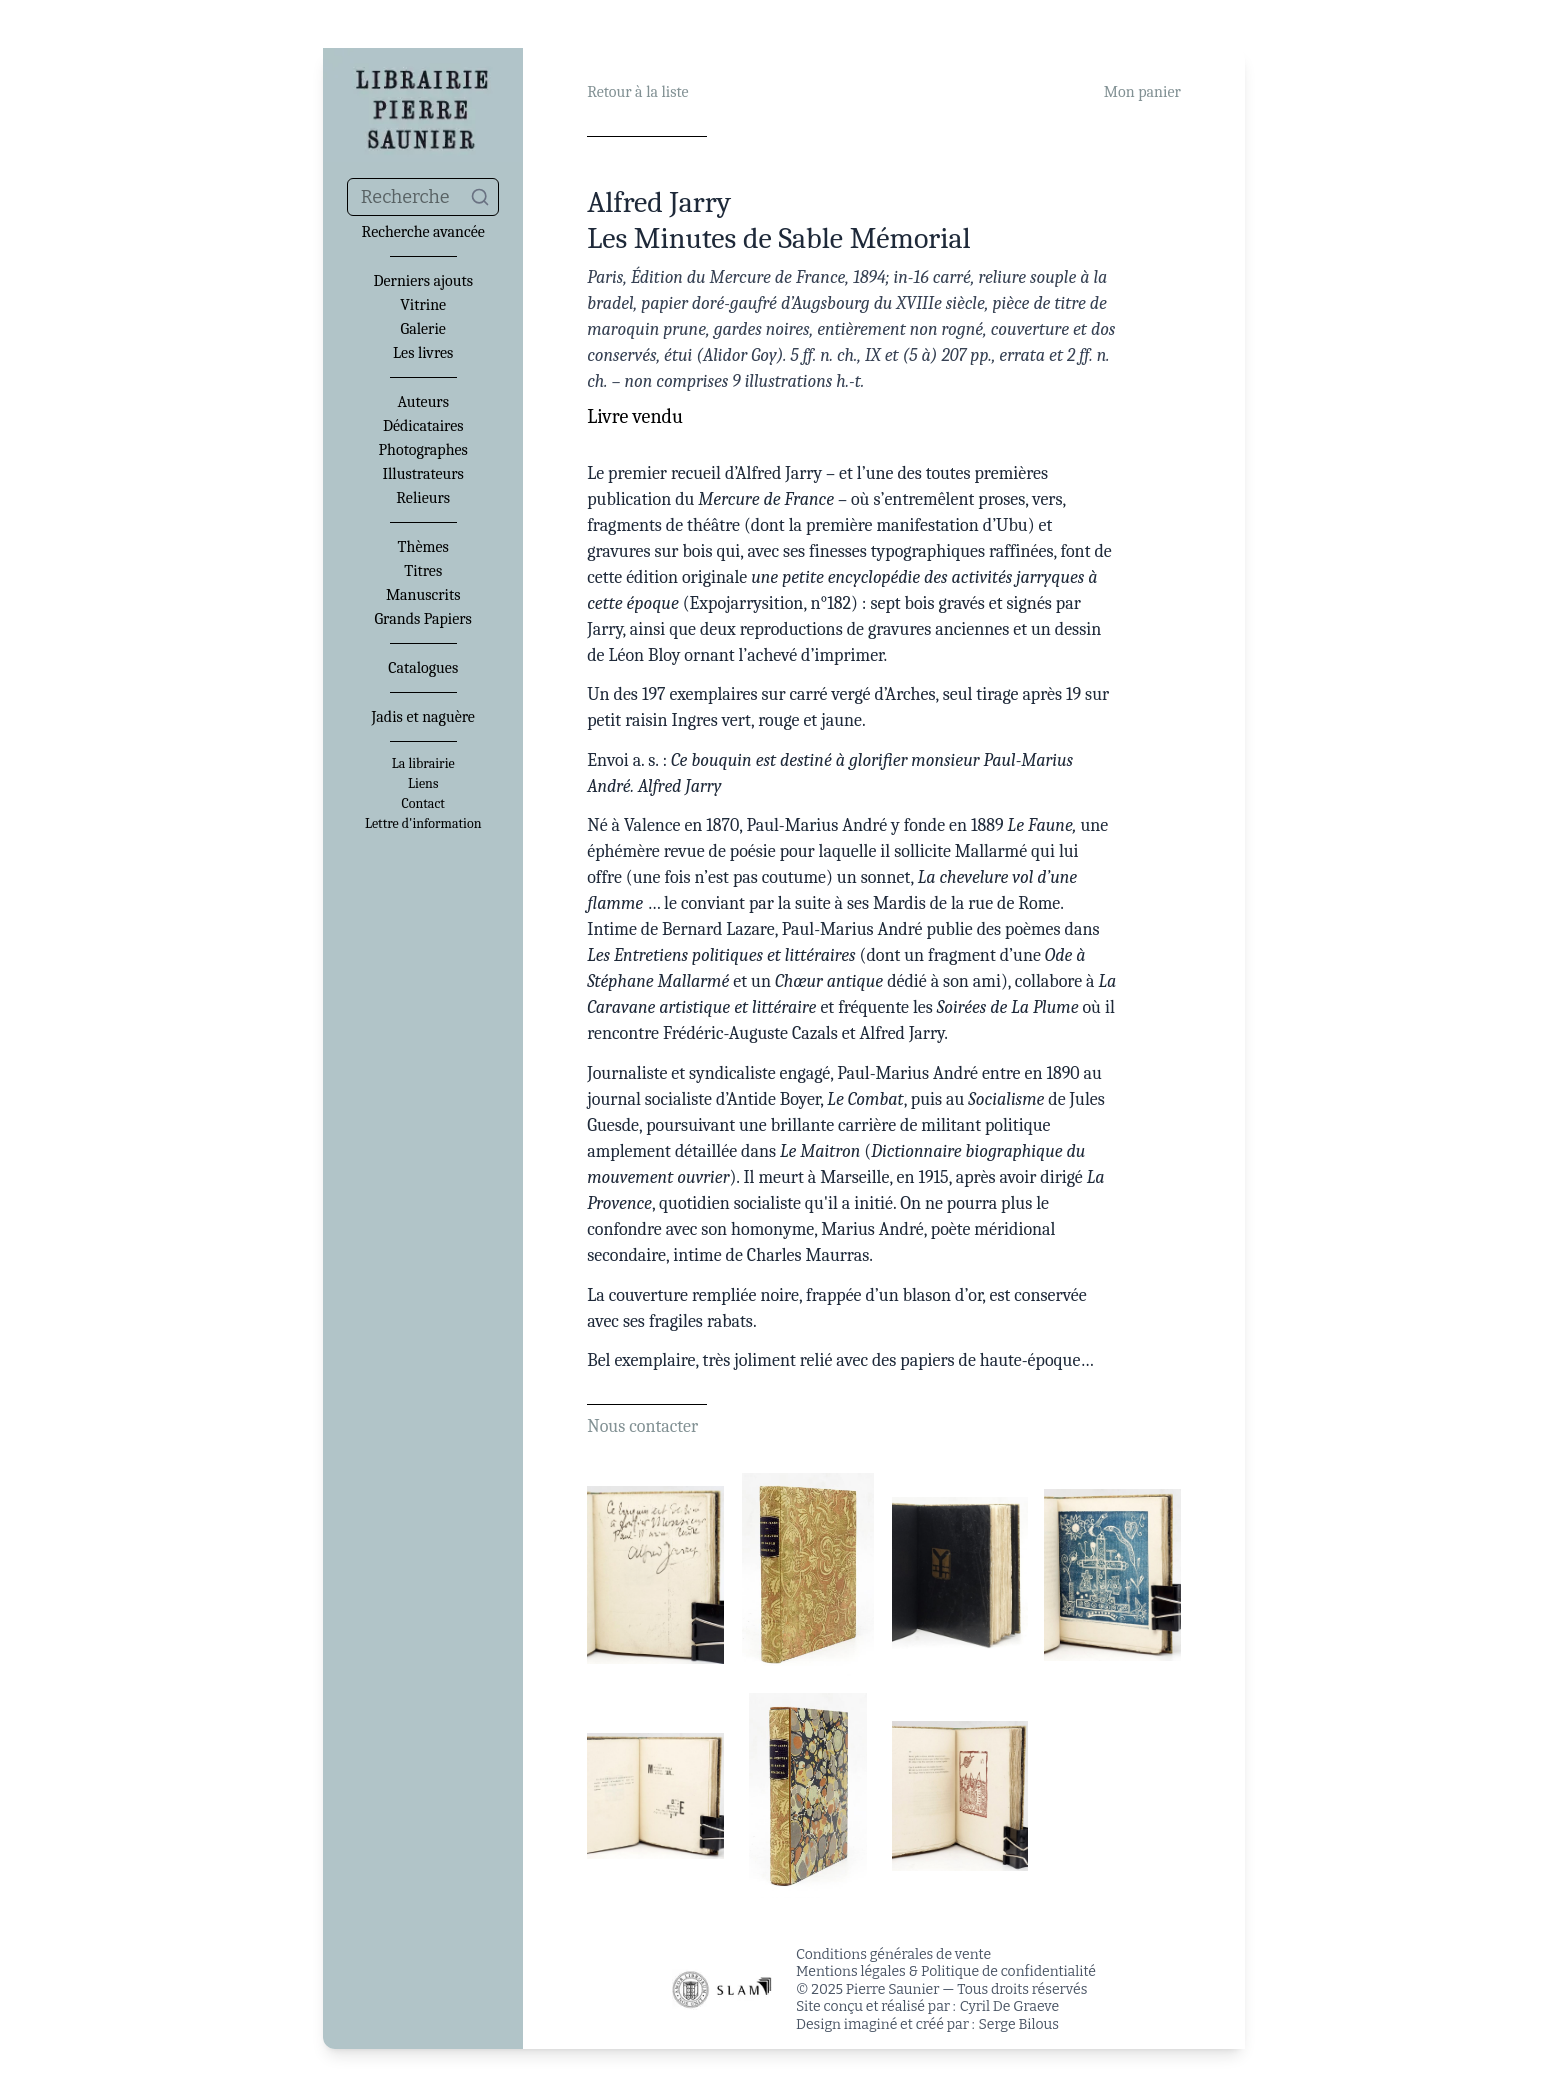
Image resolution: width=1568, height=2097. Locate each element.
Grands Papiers (423, 619)
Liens (423, 784)
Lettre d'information (423, 824)
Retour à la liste (637, 92)
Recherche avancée (423, 232)
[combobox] (423, 197)
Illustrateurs (422, 474)
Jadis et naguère (422, 717)
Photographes (423, 450)
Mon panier (1142, 92)
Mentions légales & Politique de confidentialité (946, 1971)
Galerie (423, 329)
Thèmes (423, 547)
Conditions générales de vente (893, 1954)
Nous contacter (642, 1426)
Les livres (423, 353)
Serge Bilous (1019, 2024)
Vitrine (423, 305)
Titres (423, 571)
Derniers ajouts (422, 281)
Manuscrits (423, 595)
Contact (423, 804)
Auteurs (423, 402)
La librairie (423, 764)
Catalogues (423, 668)
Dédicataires (423, 426)
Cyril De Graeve (1009, 2006)
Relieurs (423, 498)
